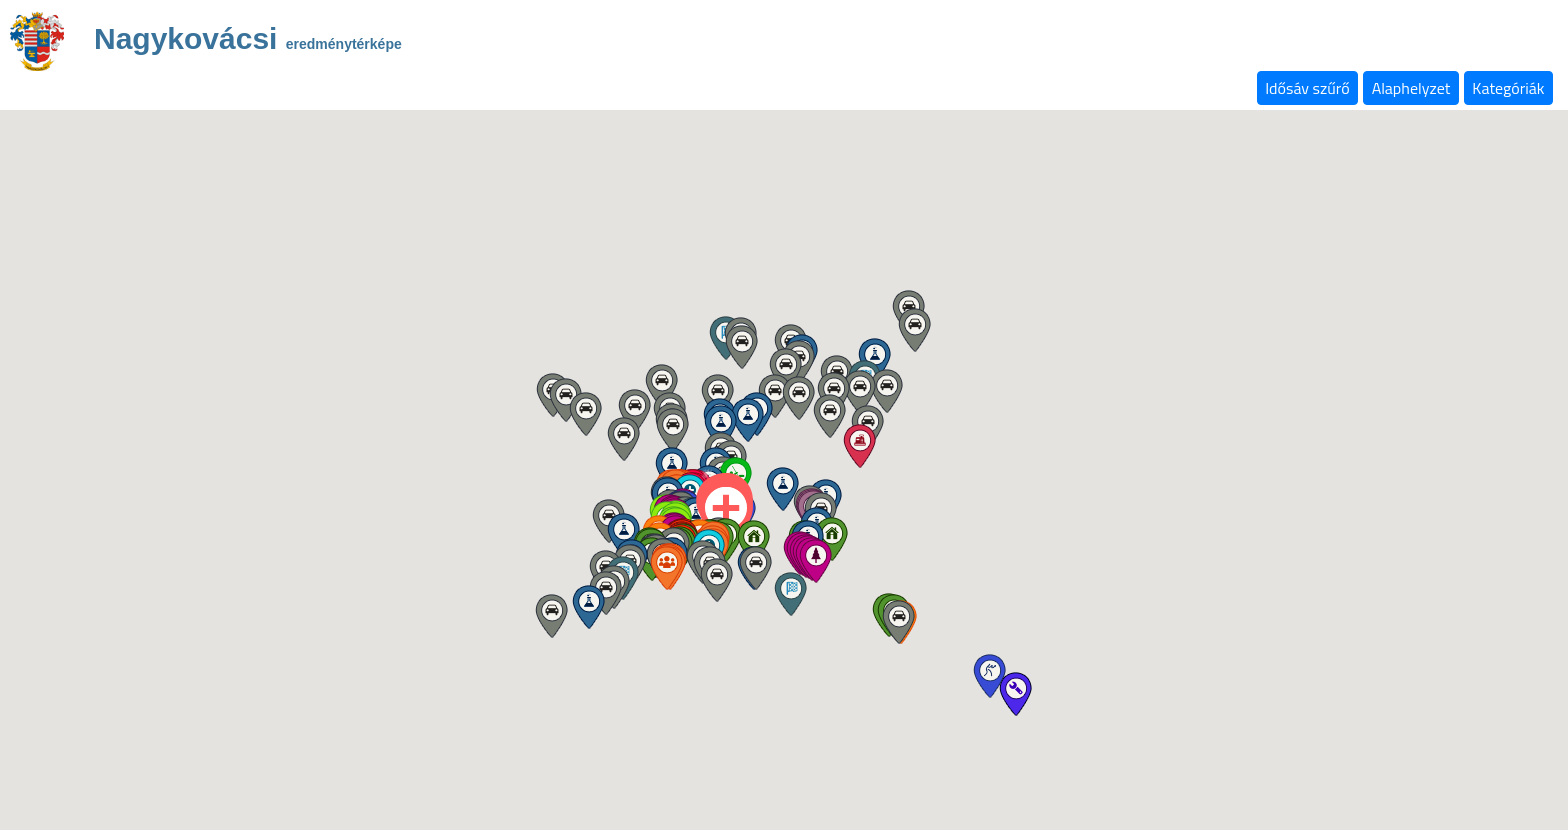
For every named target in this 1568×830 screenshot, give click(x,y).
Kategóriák (1508, 88)
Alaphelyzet (1411, 88)
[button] (753, 542)
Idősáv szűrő (1307, 88)
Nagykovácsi (248, 41)
